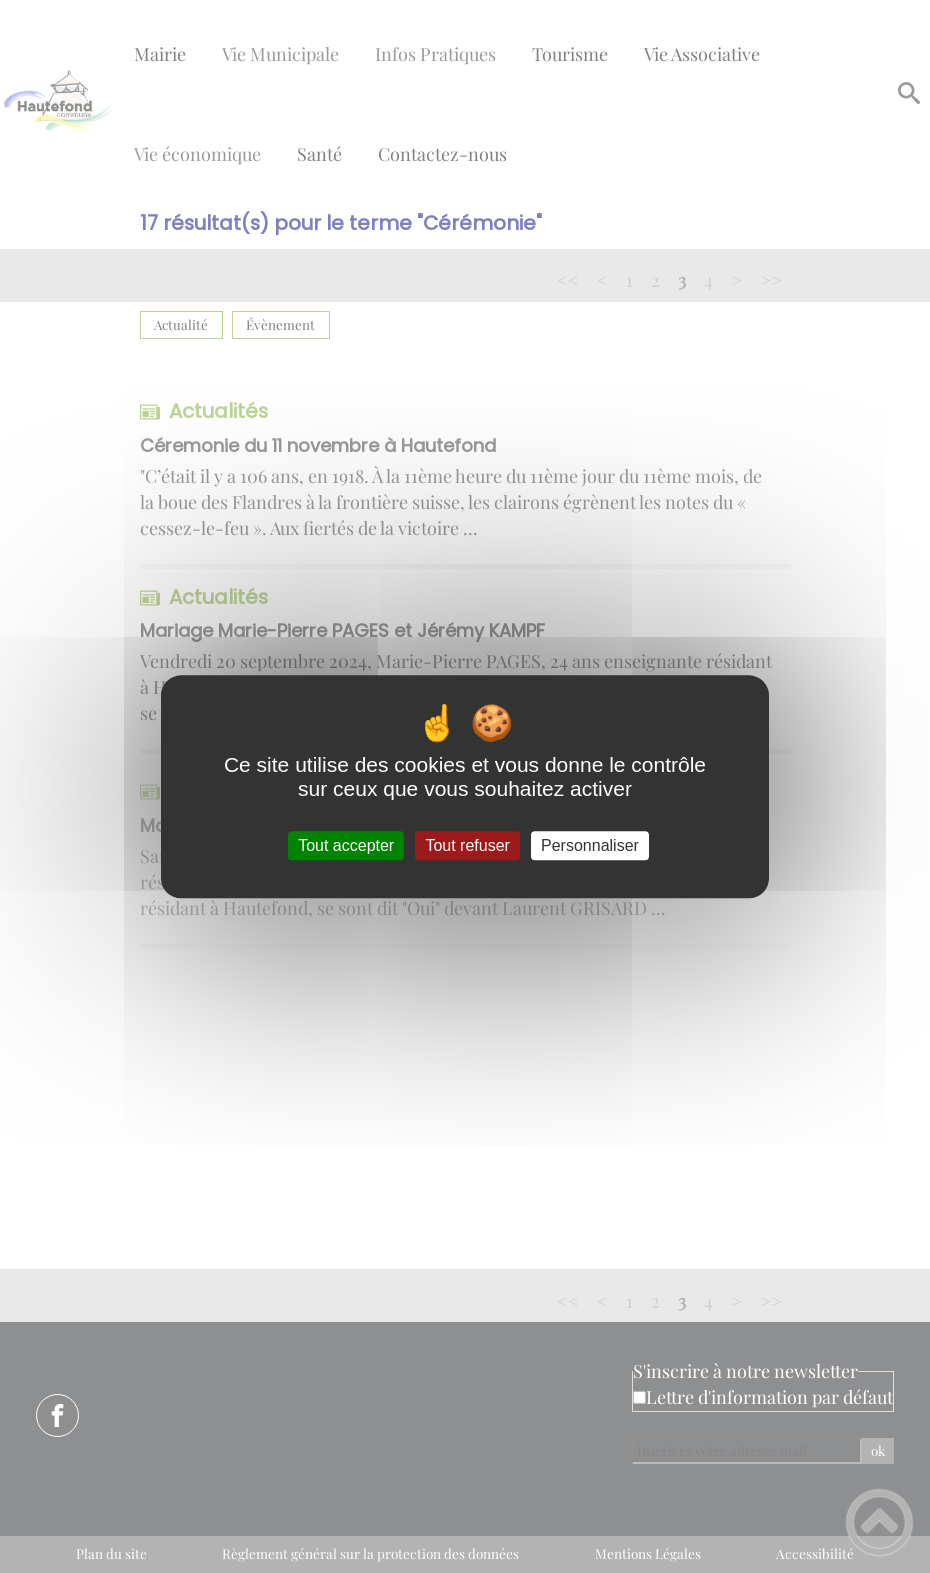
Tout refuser (467, 845)
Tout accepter (346, 845)
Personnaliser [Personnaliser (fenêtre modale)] (590, 845)
